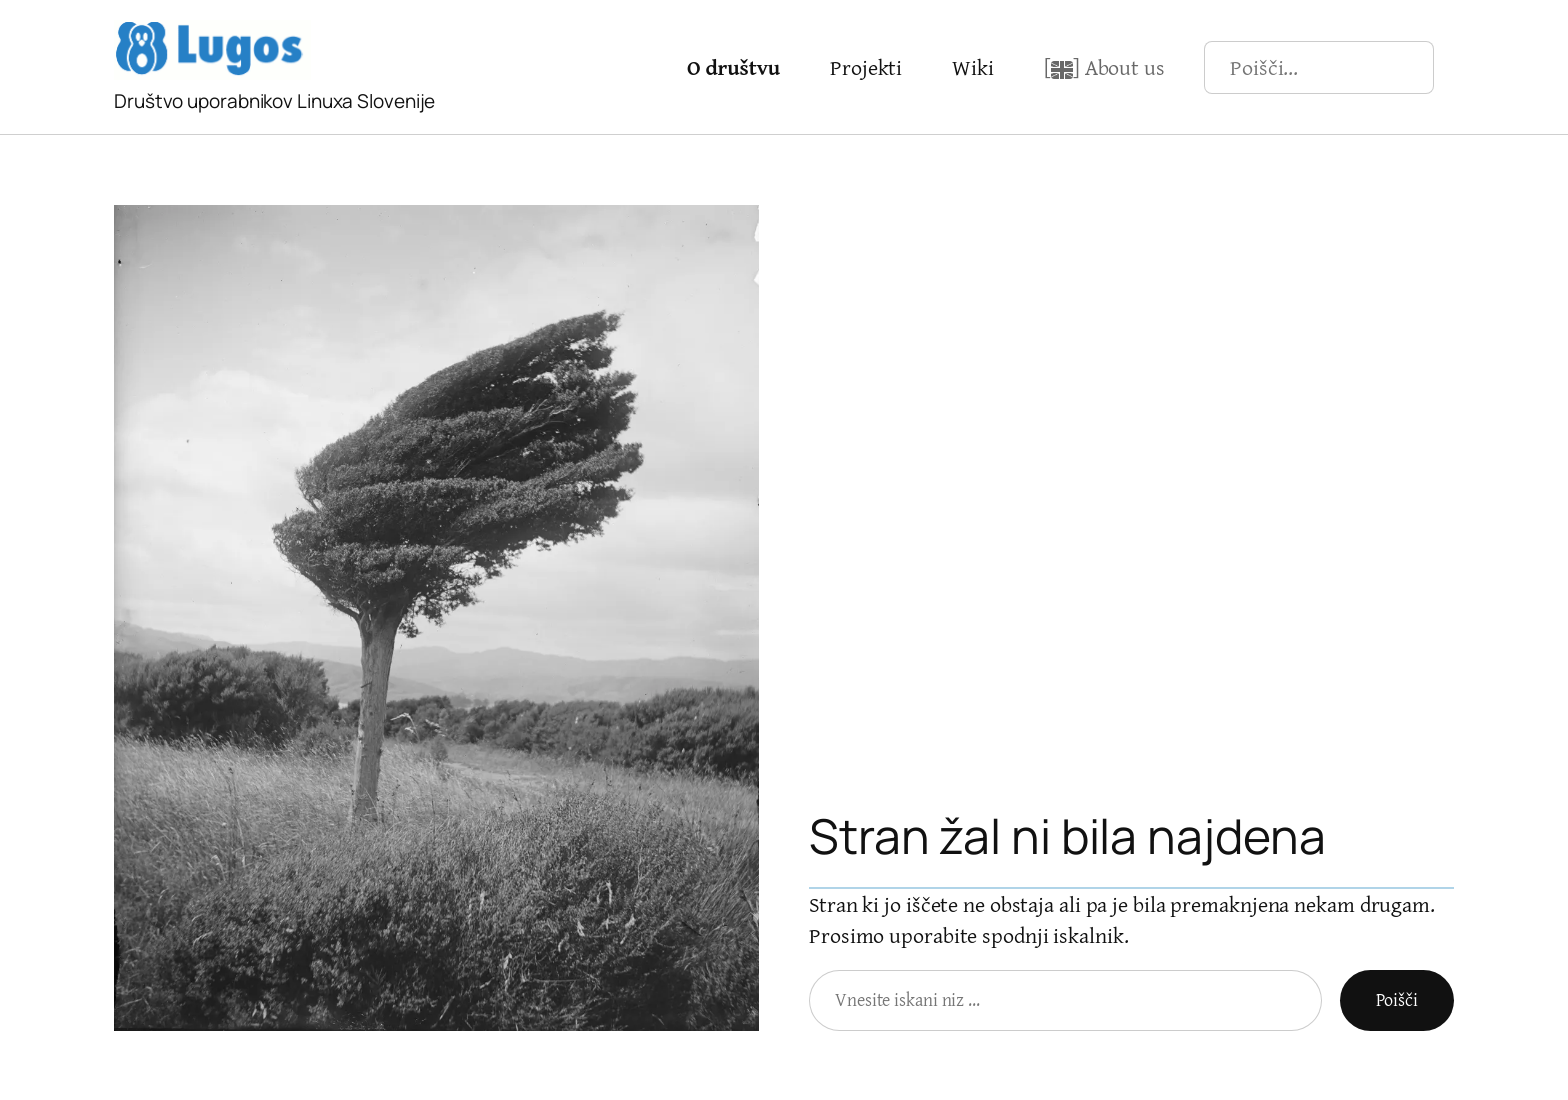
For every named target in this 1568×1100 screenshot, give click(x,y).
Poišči (1397, 999)
